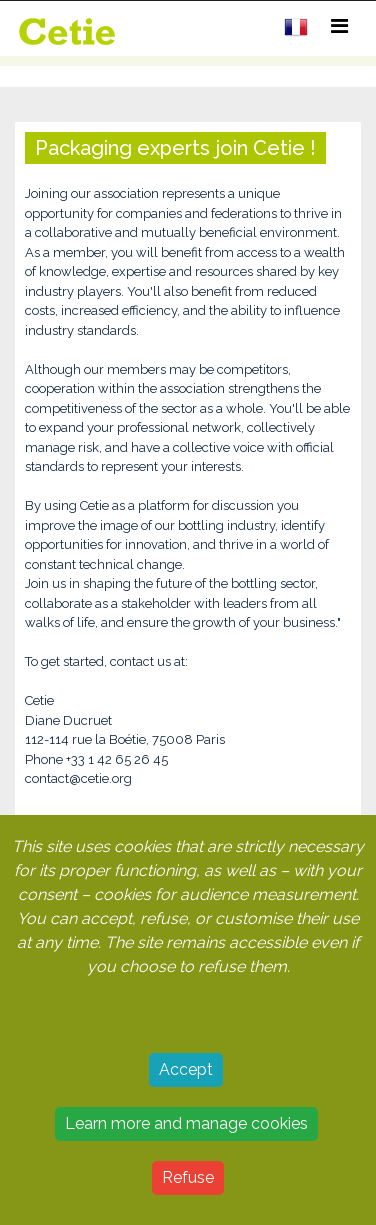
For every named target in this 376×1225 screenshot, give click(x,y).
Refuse (188, 1177)
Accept (186, 1069)
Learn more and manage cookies (186, 1123)
